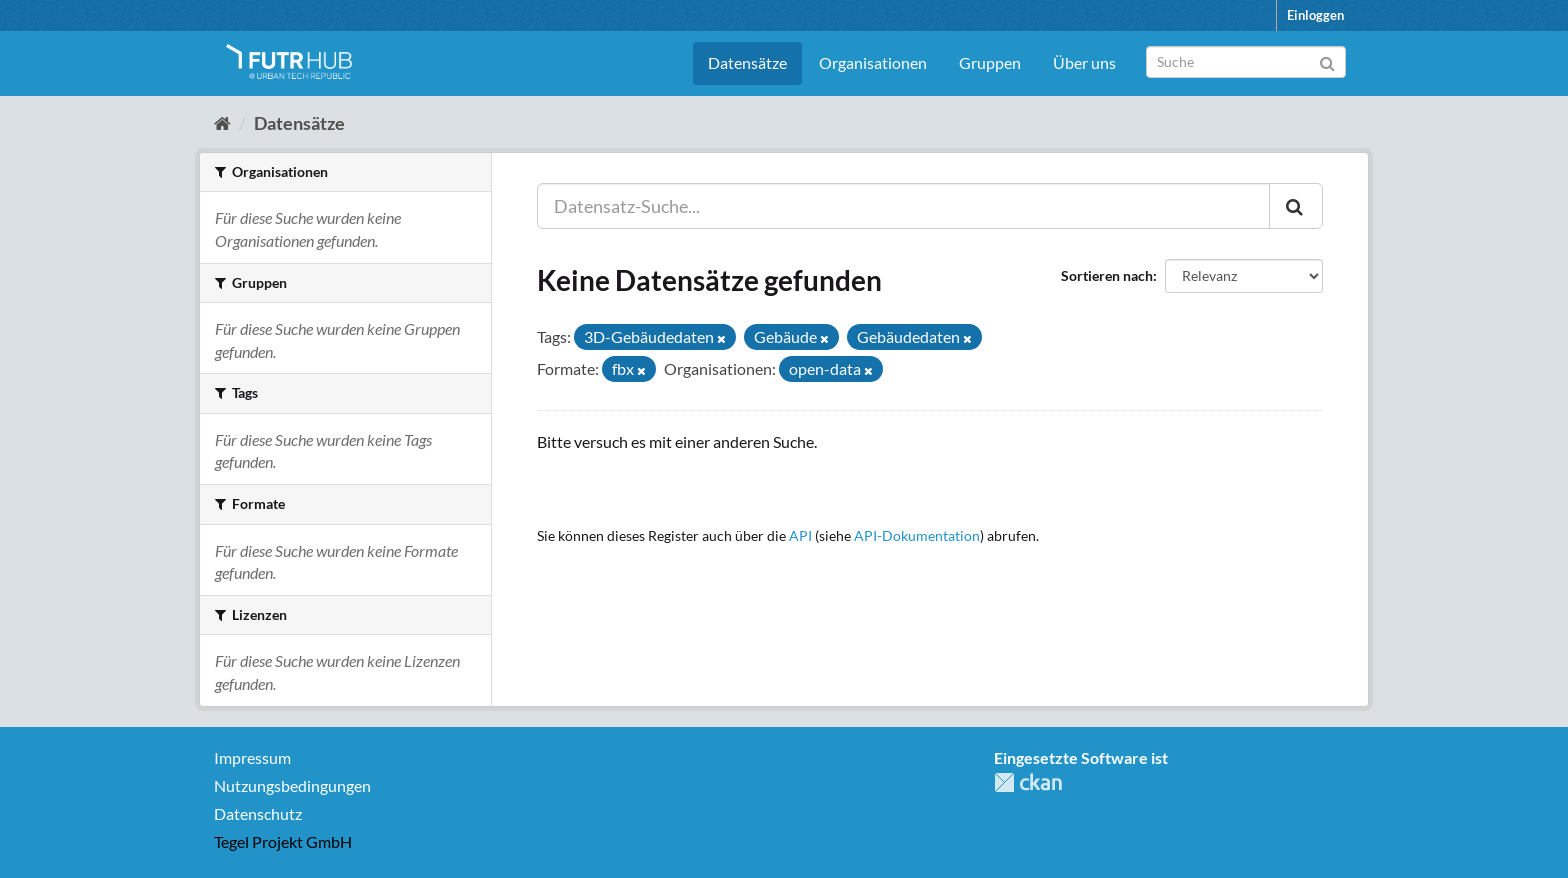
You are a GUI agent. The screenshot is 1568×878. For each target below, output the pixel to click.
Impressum (252, 757)
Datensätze (747, 62)
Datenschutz (258, 813)
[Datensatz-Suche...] (903, 206)
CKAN (1028, 782)
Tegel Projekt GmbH (283, 841)
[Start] (222, 123)
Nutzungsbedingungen (292, 785)
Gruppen (990, 62)
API (800, 536)
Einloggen (1315, 15)
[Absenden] (1327, 60)
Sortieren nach (1107, 275)
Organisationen (873, 62)
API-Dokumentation (917, 536)
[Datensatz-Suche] (1246, 62)
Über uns (1084, 62)
